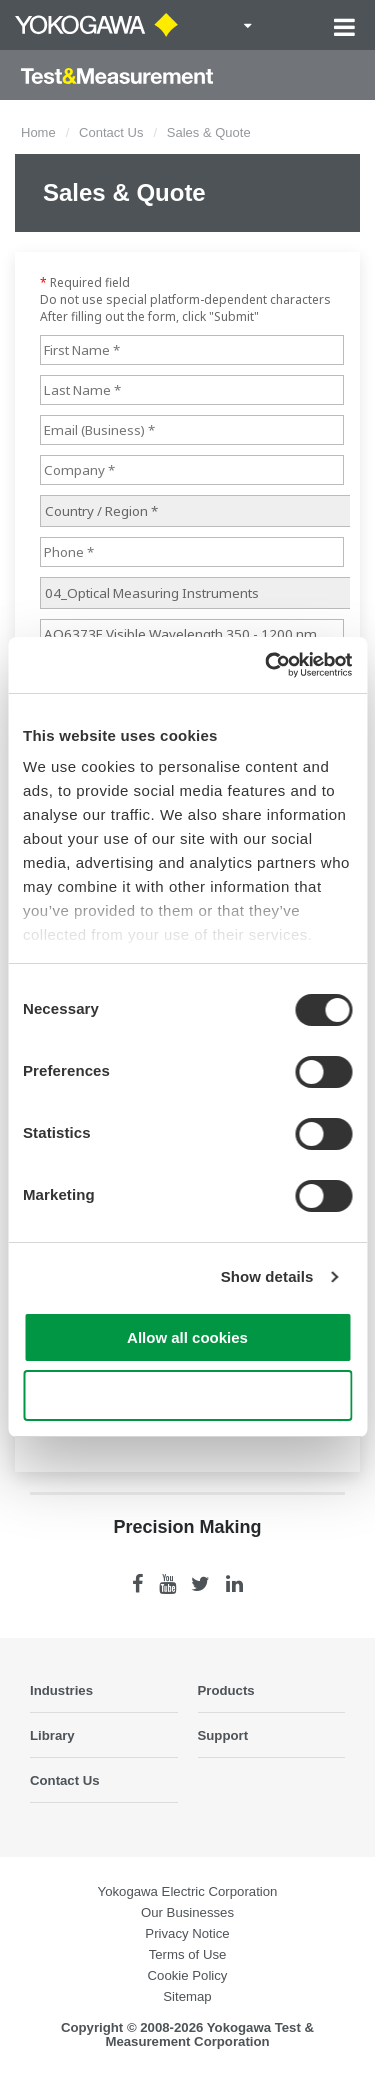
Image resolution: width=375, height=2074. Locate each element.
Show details (267, 1276)
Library (52, 1735)
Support (223, 1735)
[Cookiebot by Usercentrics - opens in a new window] (267, 665)
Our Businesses (187, 1912)
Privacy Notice (187, 1933)
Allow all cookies (187, 1337)
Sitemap (187, 1996)
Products (226, 1690)
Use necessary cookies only (187, 1395)
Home (38, 132)
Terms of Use (188, 1954)
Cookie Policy (188, 1975)
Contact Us (111, 132)
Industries (61, 1690)
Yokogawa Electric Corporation (188, 1891)
